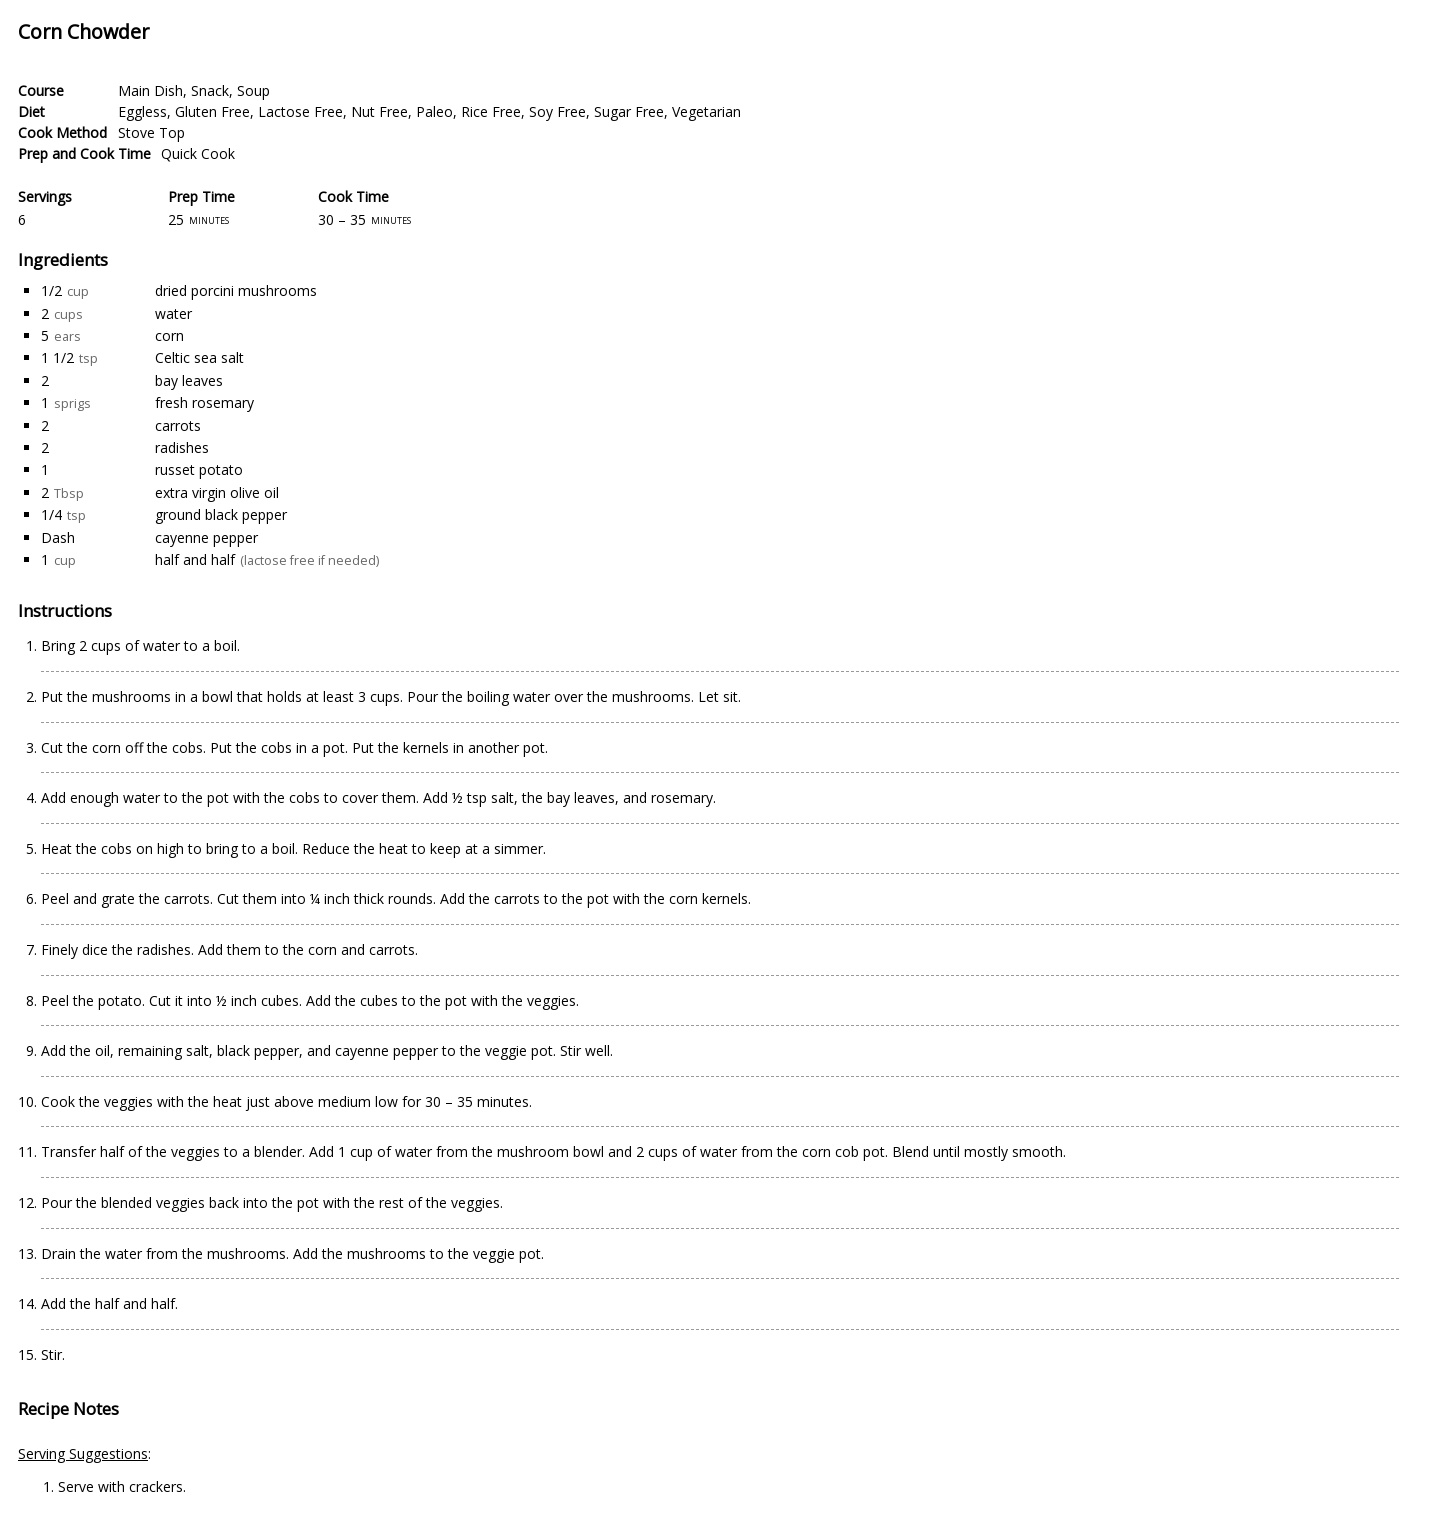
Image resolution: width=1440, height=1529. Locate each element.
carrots (178, 425)
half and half (195, 559)
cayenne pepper (206, 537)
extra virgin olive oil (217, 492)
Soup (253, 90)
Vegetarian (706, 111)
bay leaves (189, 380)
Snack (210, 90)
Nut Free (379, 111)
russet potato (199, 469)
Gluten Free (212, 111)
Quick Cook (198, 153)
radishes (182, 447)
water (173, 313)
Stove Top (151, 132)
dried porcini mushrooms (236, 290)
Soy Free (557, 111)
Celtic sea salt (199, 357)
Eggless (142, 111)
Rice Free (491, 111)
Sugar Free (629, 111)
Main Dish (150, 90)
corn (169, 335)
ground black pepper (221, 514)
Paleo (434, 111)
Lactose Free (300, 111)
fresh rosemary (204, 402)
